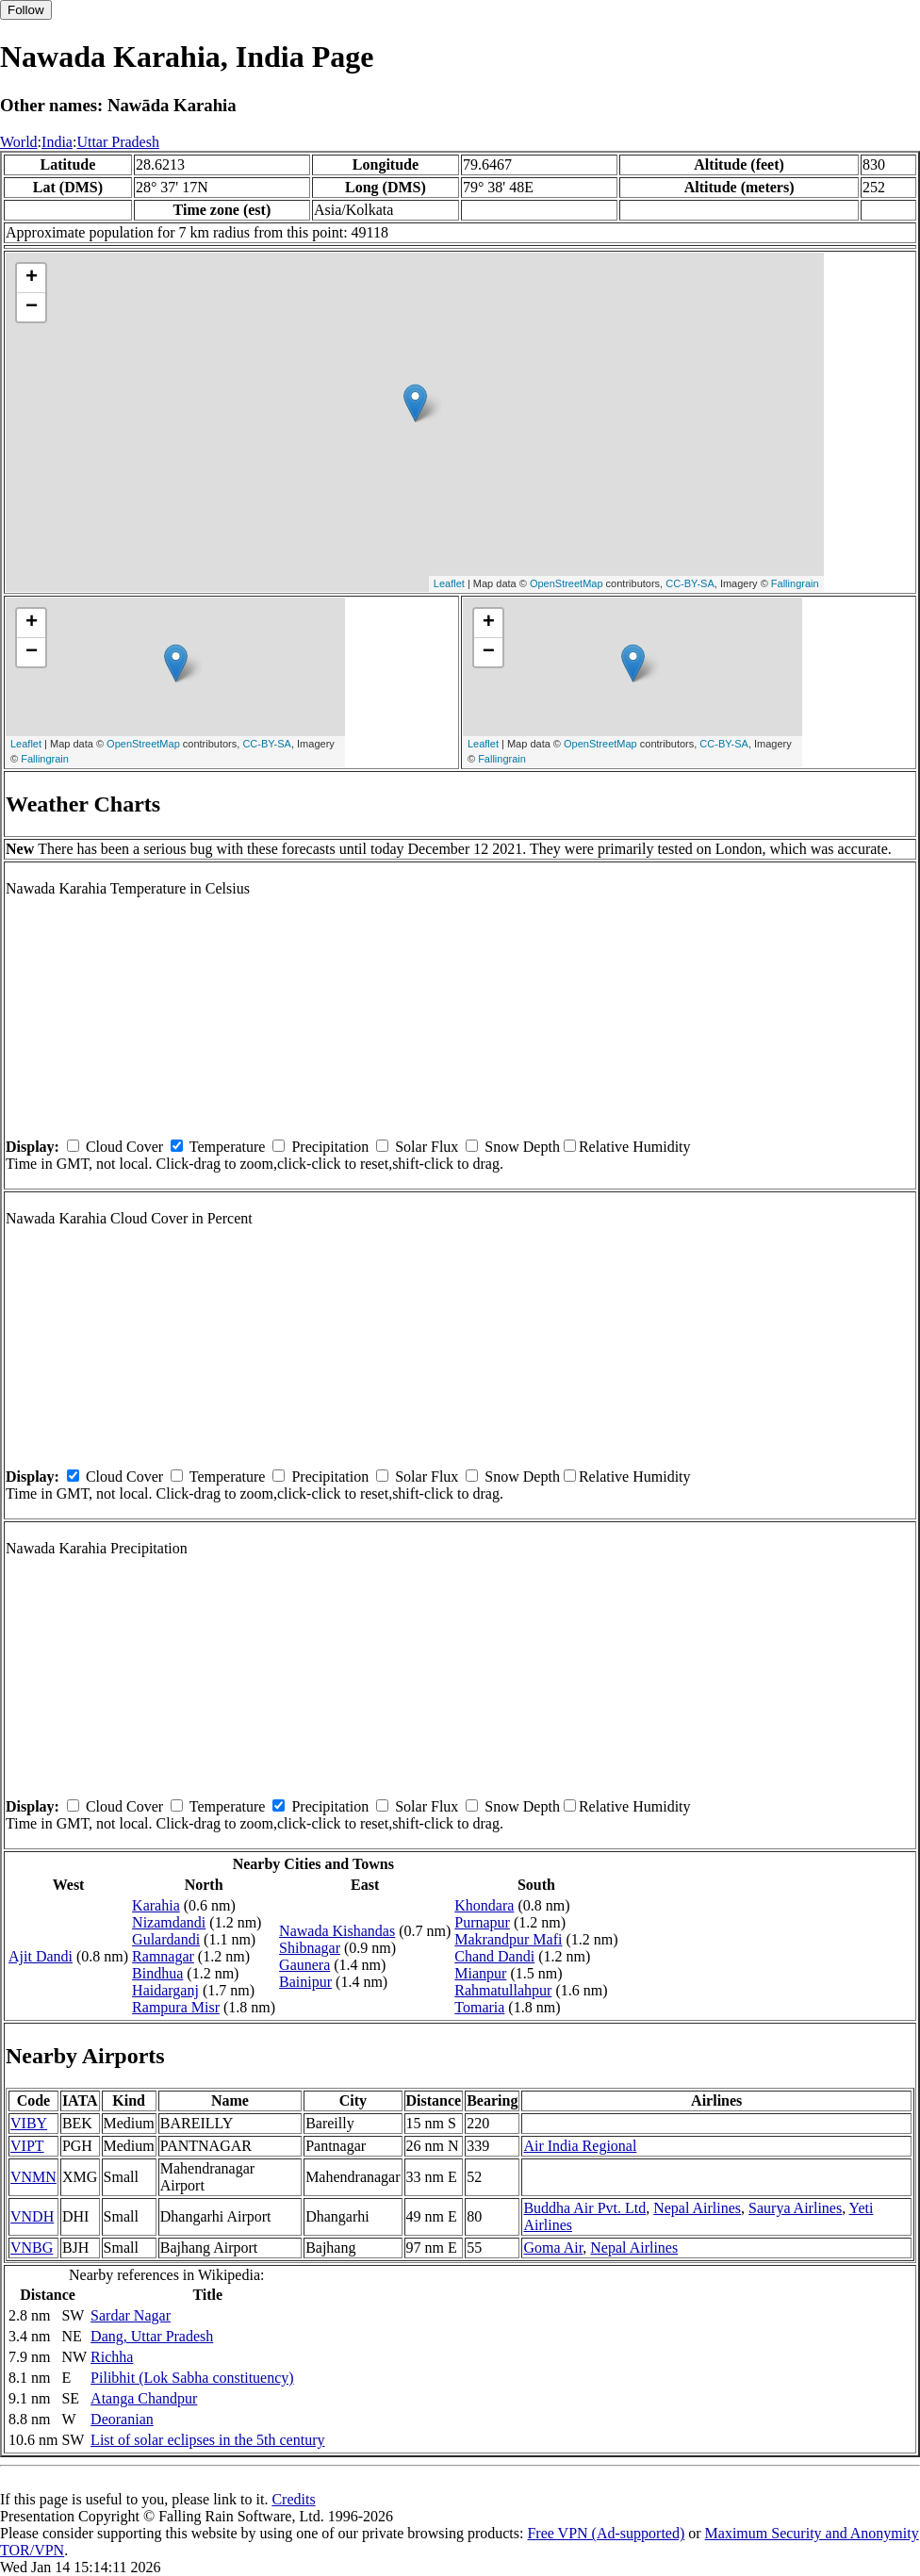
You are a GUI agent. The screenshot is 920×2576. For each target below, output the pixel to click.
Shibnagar (309, 1948)
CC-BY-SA (690, 583)
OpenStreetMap (566, 583)
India (57, 142)
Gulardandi (166, 1939)
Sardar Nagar (130, 2315)
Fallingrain (795, 583)
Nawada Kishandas (337, 1931)
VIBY (28, 2123)
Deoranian (122, 2419)
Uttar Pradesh (117, 142)
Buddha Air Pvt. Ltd (584, 2208)
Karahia (156, 1905)
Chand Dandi (494, 1956)
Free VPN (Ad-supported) (605, 2533)
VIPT (27, 2146)
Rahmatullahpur (502, 1990)
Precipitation (330, 1147)
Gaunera (304, 1965)
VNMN (33, 2177)
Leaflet (449, 583)
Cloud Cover (124, 1147)
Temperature (227, 1147)
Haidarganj (165, 1990)
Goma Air (553, 2248)
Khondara (484, 1905)
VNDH (32, 2216)
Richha (111, 2357)
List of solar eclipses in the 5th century (207, 2440)
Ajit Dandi (40, 1956)
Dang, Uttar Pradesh (151, 2336)
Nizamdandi (168, 1922)
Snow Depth (522, 1147)
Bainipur (305, 1982)
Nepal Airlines (697, 2208)
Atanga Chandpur (143, 2398)
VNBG (31, 2248)
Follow (26, 10)
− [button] (31, 307)
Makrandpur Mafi (508, 1939)
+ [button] (31, 278)
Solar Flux (426, 1147)
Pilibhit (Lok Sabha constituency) (192, 2378)
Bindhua (157, 1973)
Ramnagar (163, 1956)
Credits (293, 2499)
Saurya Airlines (795, 2208)
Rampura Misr (176, 2007)
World (19, 142)
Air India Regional (579, 2146)
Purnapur (482, 1922)
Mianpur (480, 1973)
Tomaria (479, 2007)
